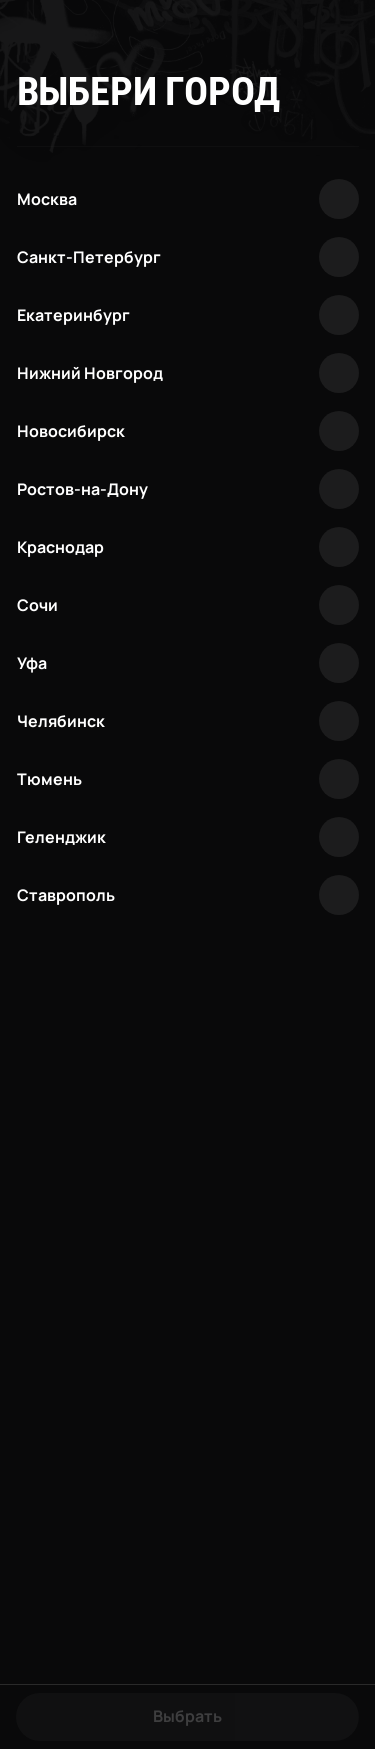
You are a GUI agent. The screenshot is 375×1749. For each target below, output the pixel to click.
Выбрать (187, 1716)
